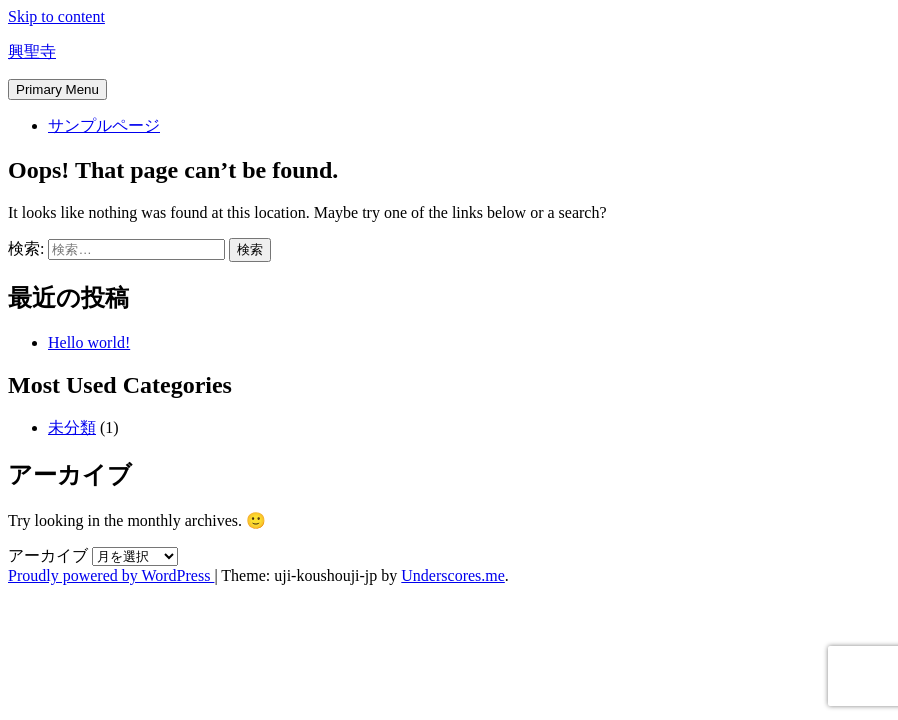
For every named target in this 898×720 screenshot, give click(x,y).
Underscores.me (453, 575)
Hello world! (89, 342)
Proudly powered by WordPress (111, 575)
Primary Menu (57, 89)
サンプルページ (104, 125)
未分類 (72, 427)
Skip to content (56, 16)
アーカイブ (48, 555)
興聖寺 (32, 51)
